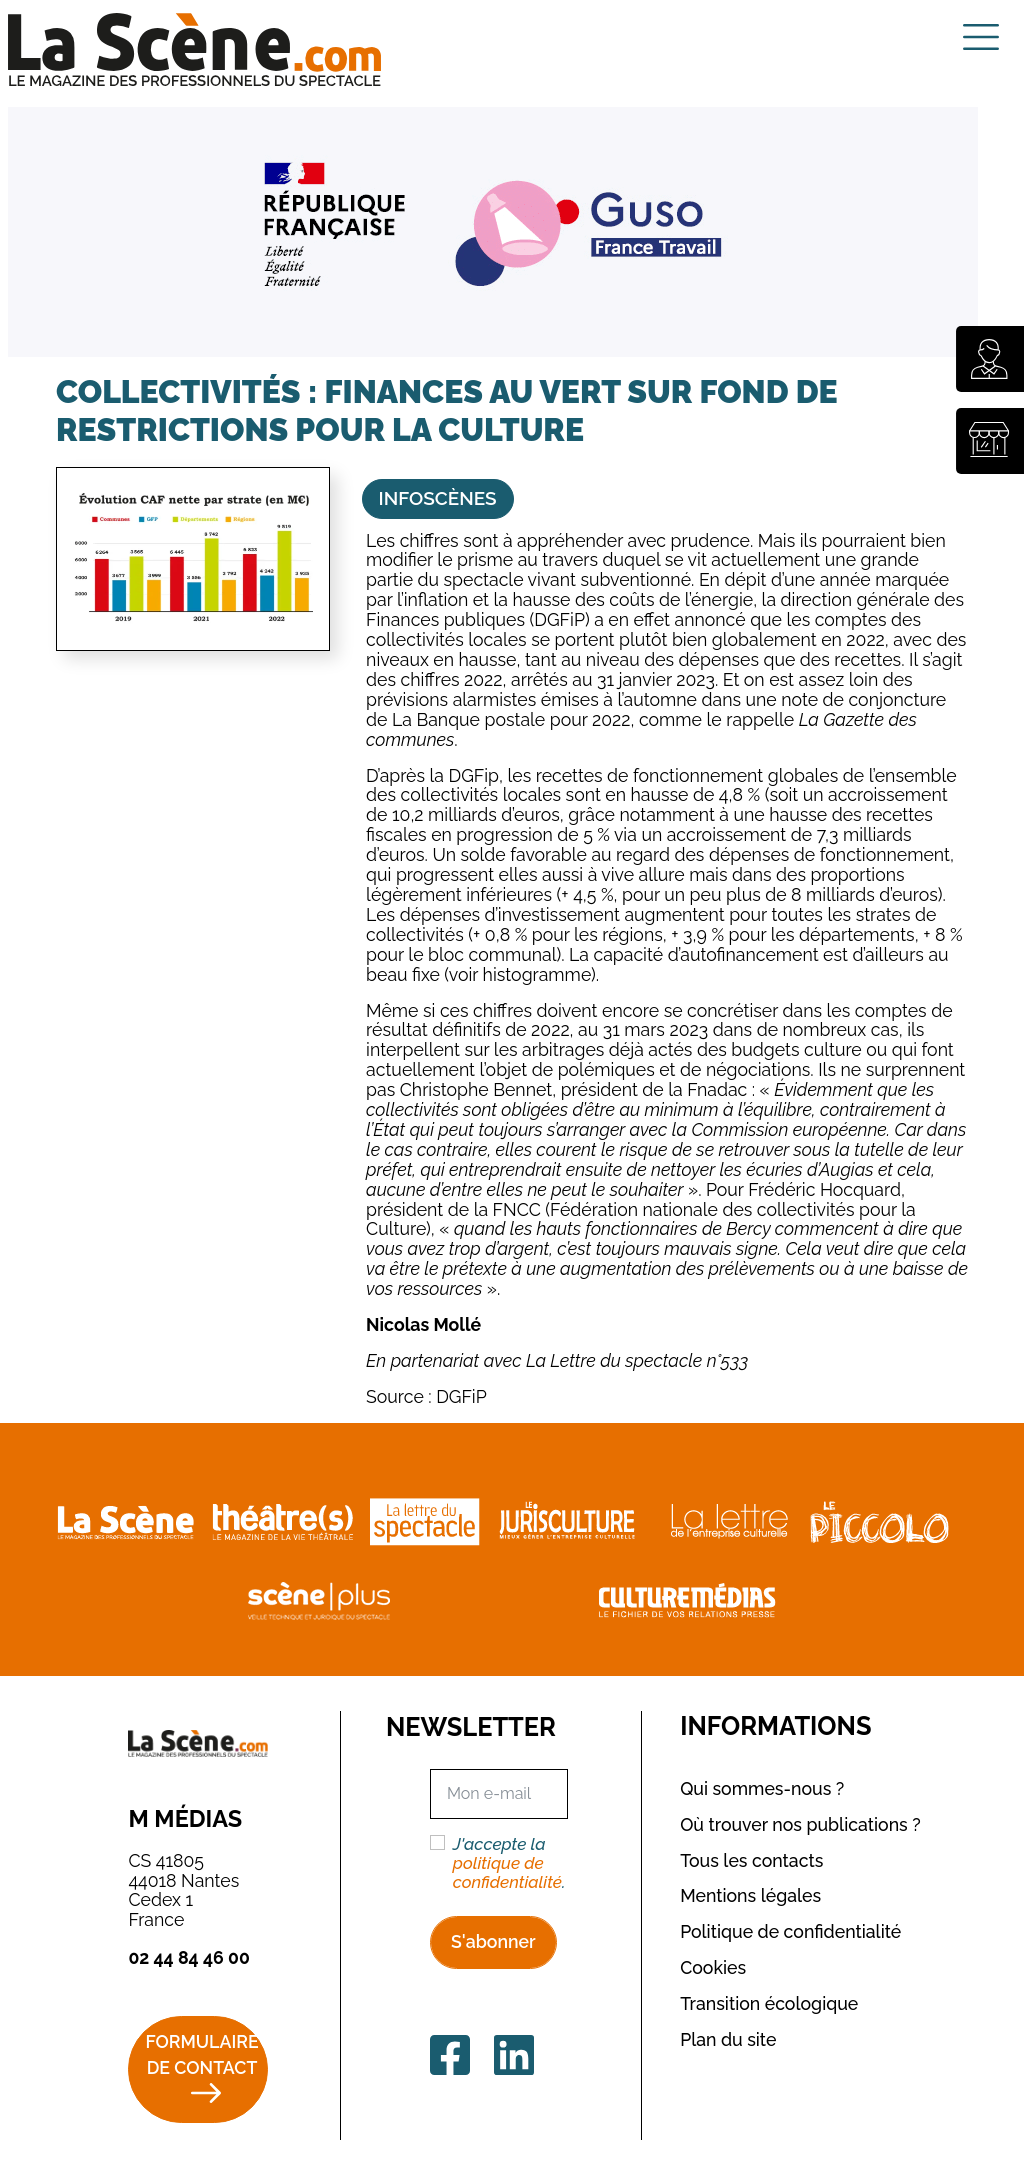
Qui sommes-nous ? (762, 1788)
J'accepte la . (509, 1863)
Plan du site (728, 2039)
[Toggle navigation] (981, 37)
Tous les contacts (751, 1860)
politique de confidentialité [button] (507, 1872)
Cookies (713, 1967)
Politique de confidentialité (790, 1931)
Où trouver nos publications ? (800, 1824)
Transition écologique (769, 2003)
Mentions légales (750, 1895)
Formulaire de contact (201, 2055)
